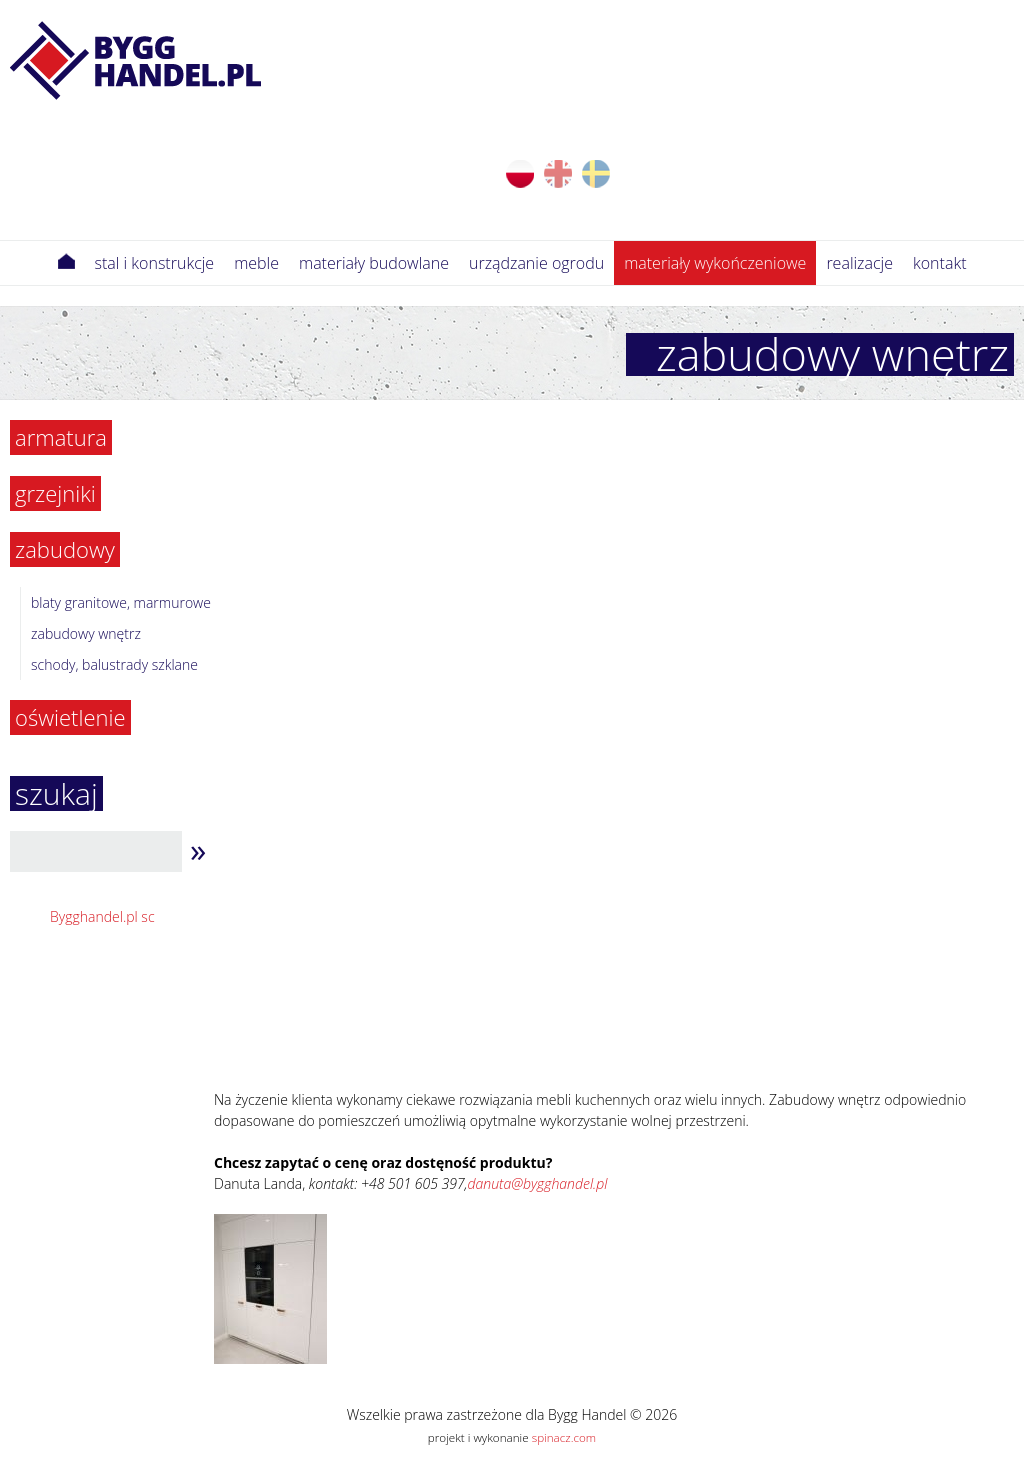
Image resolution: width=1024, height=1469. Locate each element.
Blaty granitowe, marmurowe (121, 602)
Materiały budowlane (374, 263)
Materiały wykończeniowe (715, 263)
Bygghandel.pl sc (102, 916)
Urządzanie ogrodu (536, 263)
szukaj (56, 793)
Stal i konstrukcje (155, 263)
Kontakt (940, 263)
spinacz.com (564, 1437)
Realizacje (859, 263)
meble (256, 263)
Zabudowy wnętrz (86, 633)
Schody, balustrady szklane (114, 664)
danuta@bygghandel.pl (538, 1183)
